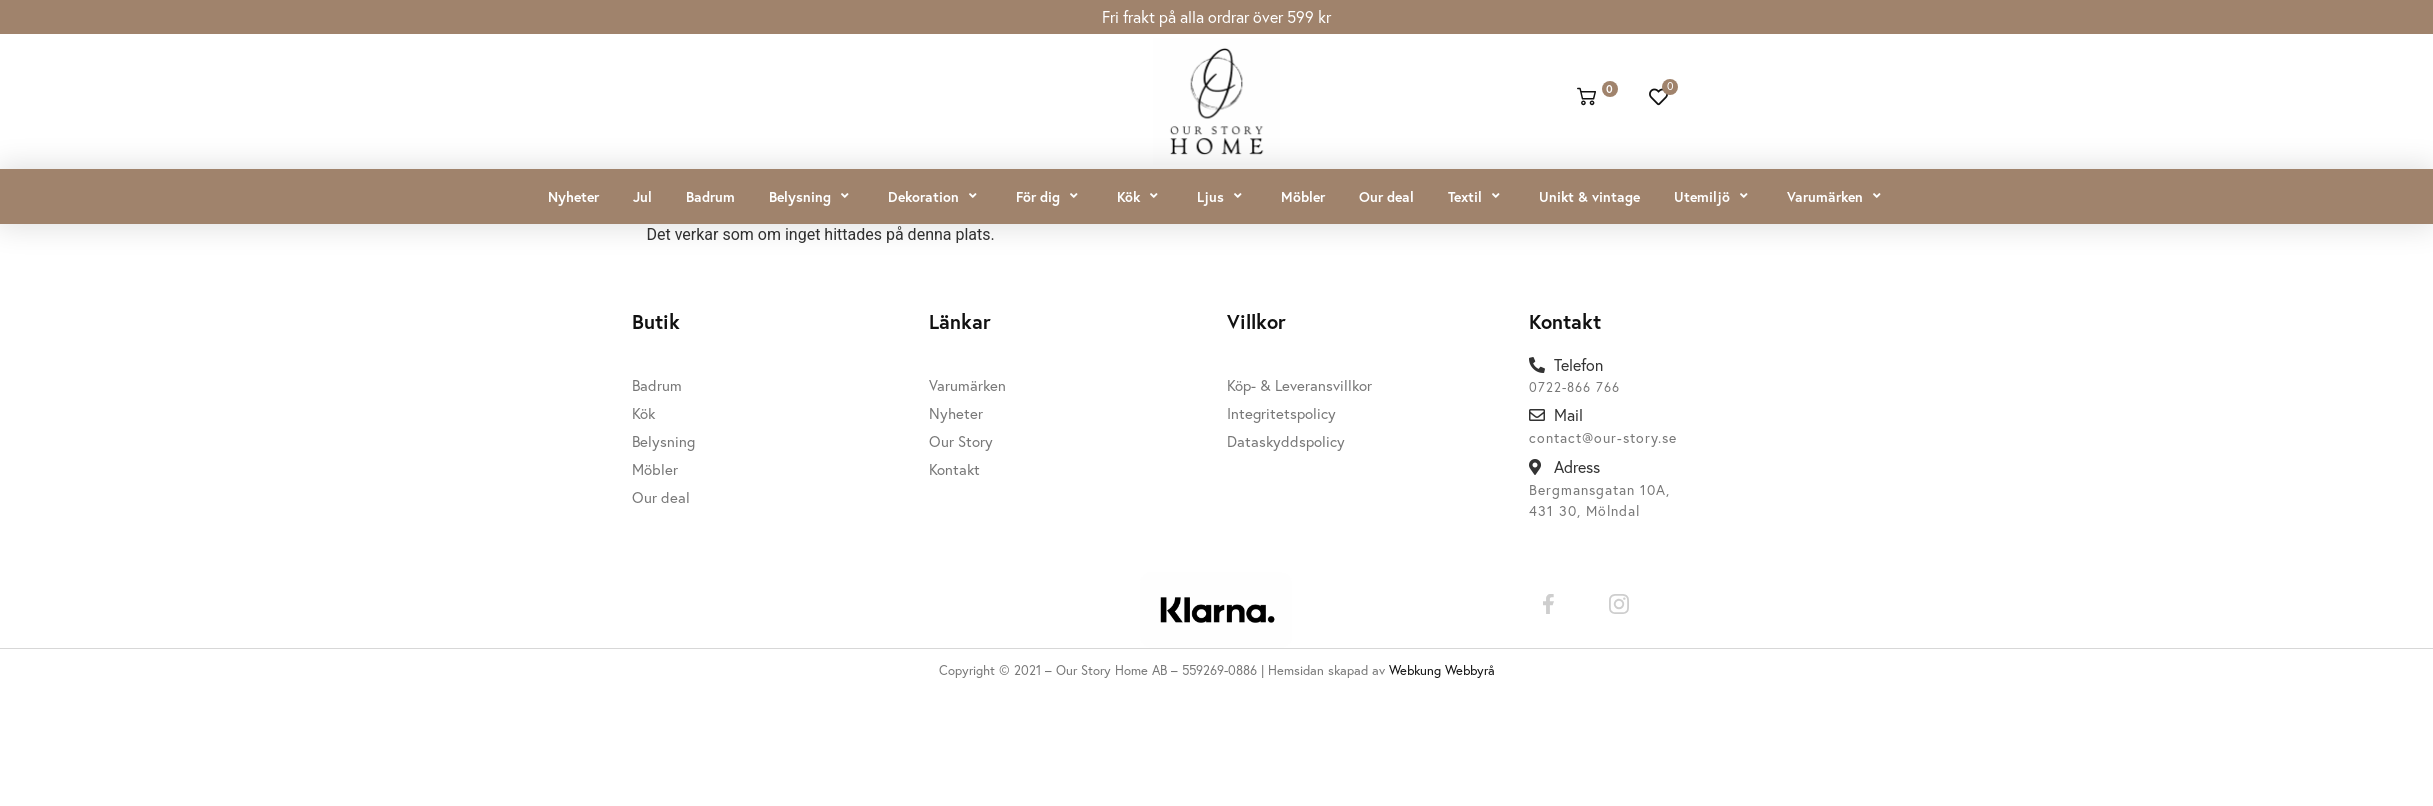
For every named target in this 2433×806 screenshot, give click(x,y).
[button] (811, 196)
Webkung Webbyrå (1442, 670)
